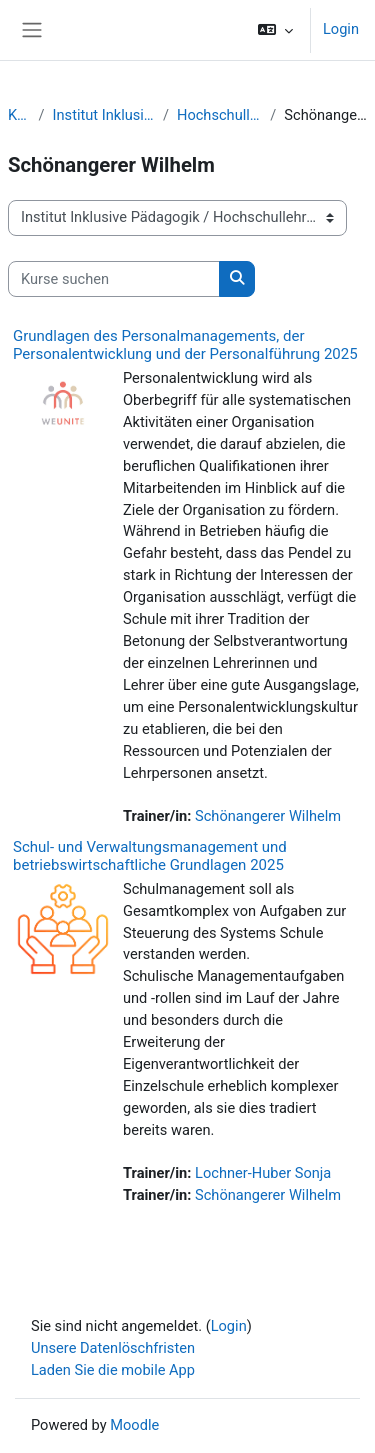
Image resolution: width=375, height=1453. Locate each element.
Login (341, 29)
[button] (275, 30)
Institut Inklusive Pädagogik (104, 115)
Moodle (134, 1425)
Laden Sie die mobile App (113, 1370)
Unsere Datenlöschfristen (113, 1348)
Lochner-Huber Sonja (263, 1173)
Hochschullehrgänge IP (219, 115)
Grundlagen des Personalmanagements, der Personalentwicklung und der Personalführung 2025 (185, 345)
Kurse (19, 115)
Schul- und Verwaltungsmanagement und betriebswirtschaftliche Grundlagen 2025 (150, 856)
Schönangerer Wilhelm (268, 816)
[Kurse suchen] (114, 279)
